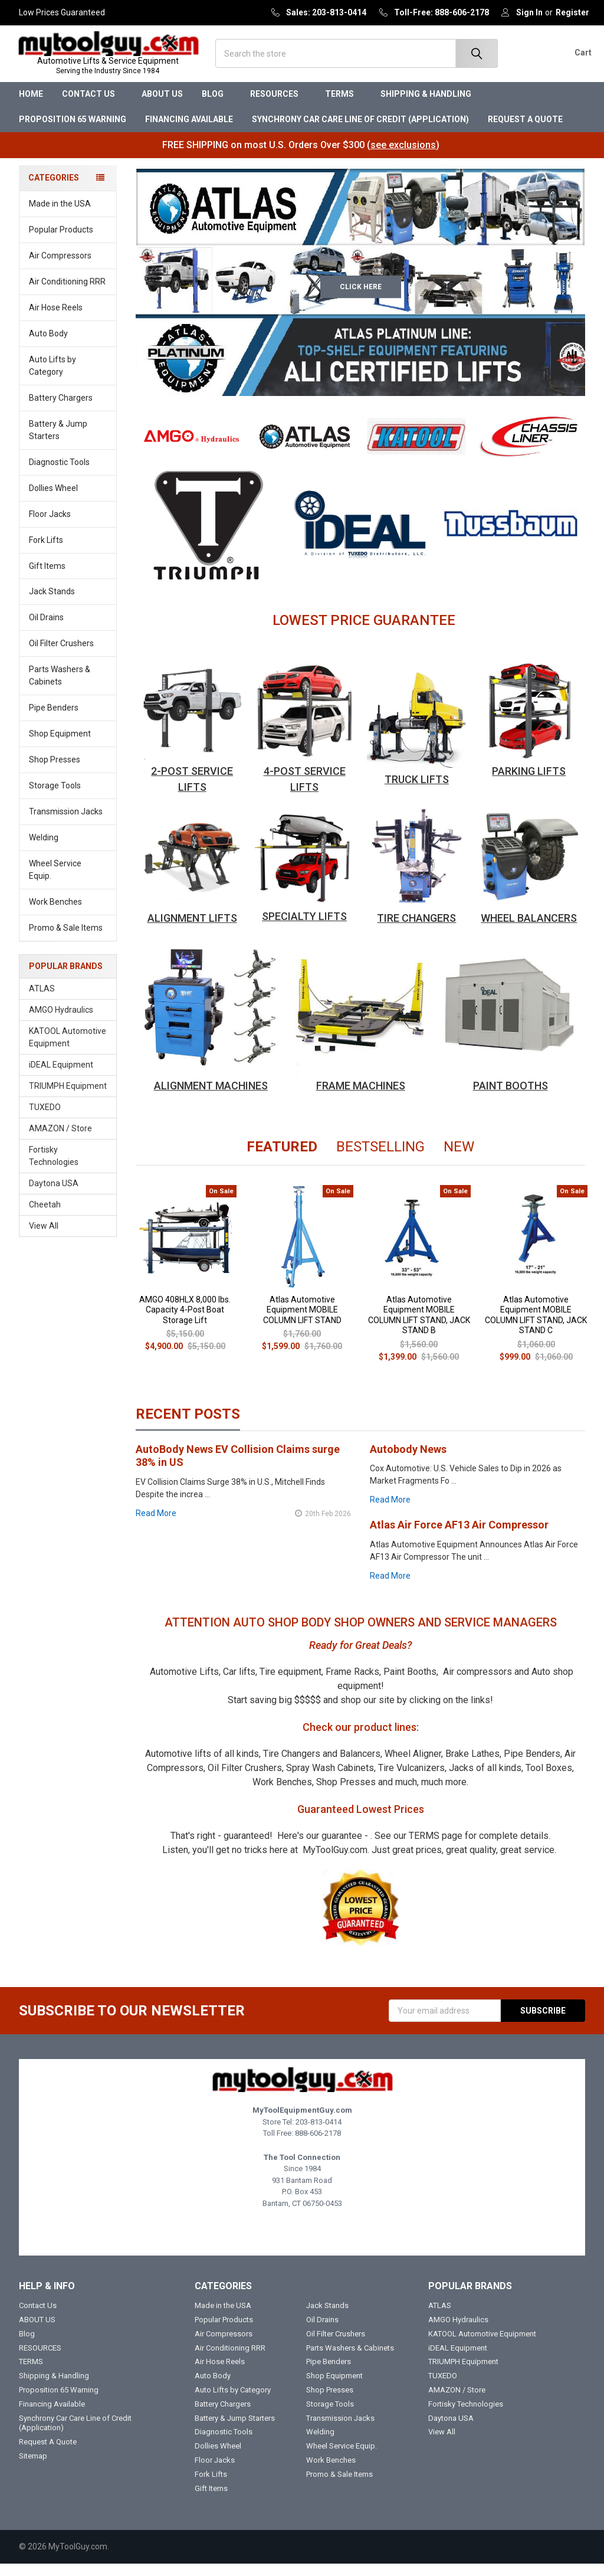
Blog (216, 106)
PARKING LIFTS (529, 783)
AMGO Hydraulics (61, 1022)
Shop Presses (54, 772)
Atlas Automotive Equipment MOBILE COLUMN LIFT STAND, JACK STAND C (536, 1327)
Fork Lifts (46, 552)
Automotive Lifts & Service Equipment (114, 72)
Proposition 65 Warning (72, 131)
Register (572, 12)
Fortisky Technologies (53, 1168)
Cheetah (45, 1217)
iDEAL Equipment (61, 1077)
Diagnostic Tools (69, 474)
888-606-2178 (318, 2145)
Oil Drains (46, 629)
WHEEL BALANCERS (529, 930)
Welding (43, 850)
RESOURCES (278, 106)
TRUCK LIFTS (417, 791)
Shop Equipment (69, 746)
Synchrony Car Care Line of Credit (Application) (360, 131)
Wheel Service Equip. (69, 882)
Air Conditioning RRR (67, 294)
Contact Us (92, 106)
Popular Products (61, 242)
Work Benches (55, 914)
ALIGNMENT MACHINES (211, 1098)
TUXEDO (45, 1119)
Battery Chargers (61, 410)
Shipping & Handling (425, 106)
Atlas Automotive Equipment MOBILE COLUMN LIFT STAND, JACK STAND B (419, 1327)
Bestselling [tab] (380, 1159)
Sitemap (33, 2467)
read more (156, 1525)
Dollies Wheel (53, 500)
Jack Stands (52, 603)
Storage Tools (55, 798)
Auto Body (69, 346)
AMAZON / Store (60, 1140)
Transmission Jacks (66, 824)
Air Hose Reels (56, 320)
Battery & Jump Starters (58, 442)
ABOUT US (162, 106)
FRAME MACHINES (360, 1098)
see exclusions (403, 157)
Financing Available (189, 131)
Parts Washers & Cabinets (59, 688)
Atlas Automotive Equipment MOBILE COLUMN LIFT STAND (302, 1322)
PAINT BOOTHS (510, 1098)
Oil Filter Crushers (61, 655)
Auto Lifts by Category (69, 378)
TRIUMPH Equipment (68, 1098)
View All (43, 1238)
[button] (192, 448)
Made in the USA (60, 216)
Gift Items (47, 578)
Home (31, 106)
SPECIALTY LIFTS (304, 928)
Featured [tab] (282, 1159)
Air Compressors (60, 268)
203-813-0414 (319, 2133)
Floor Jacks (50, 526)
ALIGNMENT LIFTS (192, 930)
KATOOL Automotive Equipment (67, 1049)
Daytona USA (53, 1195)
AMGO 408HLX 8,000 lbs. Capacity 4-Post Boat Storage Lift (185, 1322)
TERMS (343, 106)
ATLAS (42, 1001)
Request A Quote (525, 131)
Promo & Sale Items (66, 940)
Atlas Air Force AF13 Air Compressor (459, 1537)
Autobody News (408, 1461)
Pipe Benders (53, 720)
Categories (53, 190)
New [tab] (459, 1159)
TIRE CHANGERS (416, 930)
